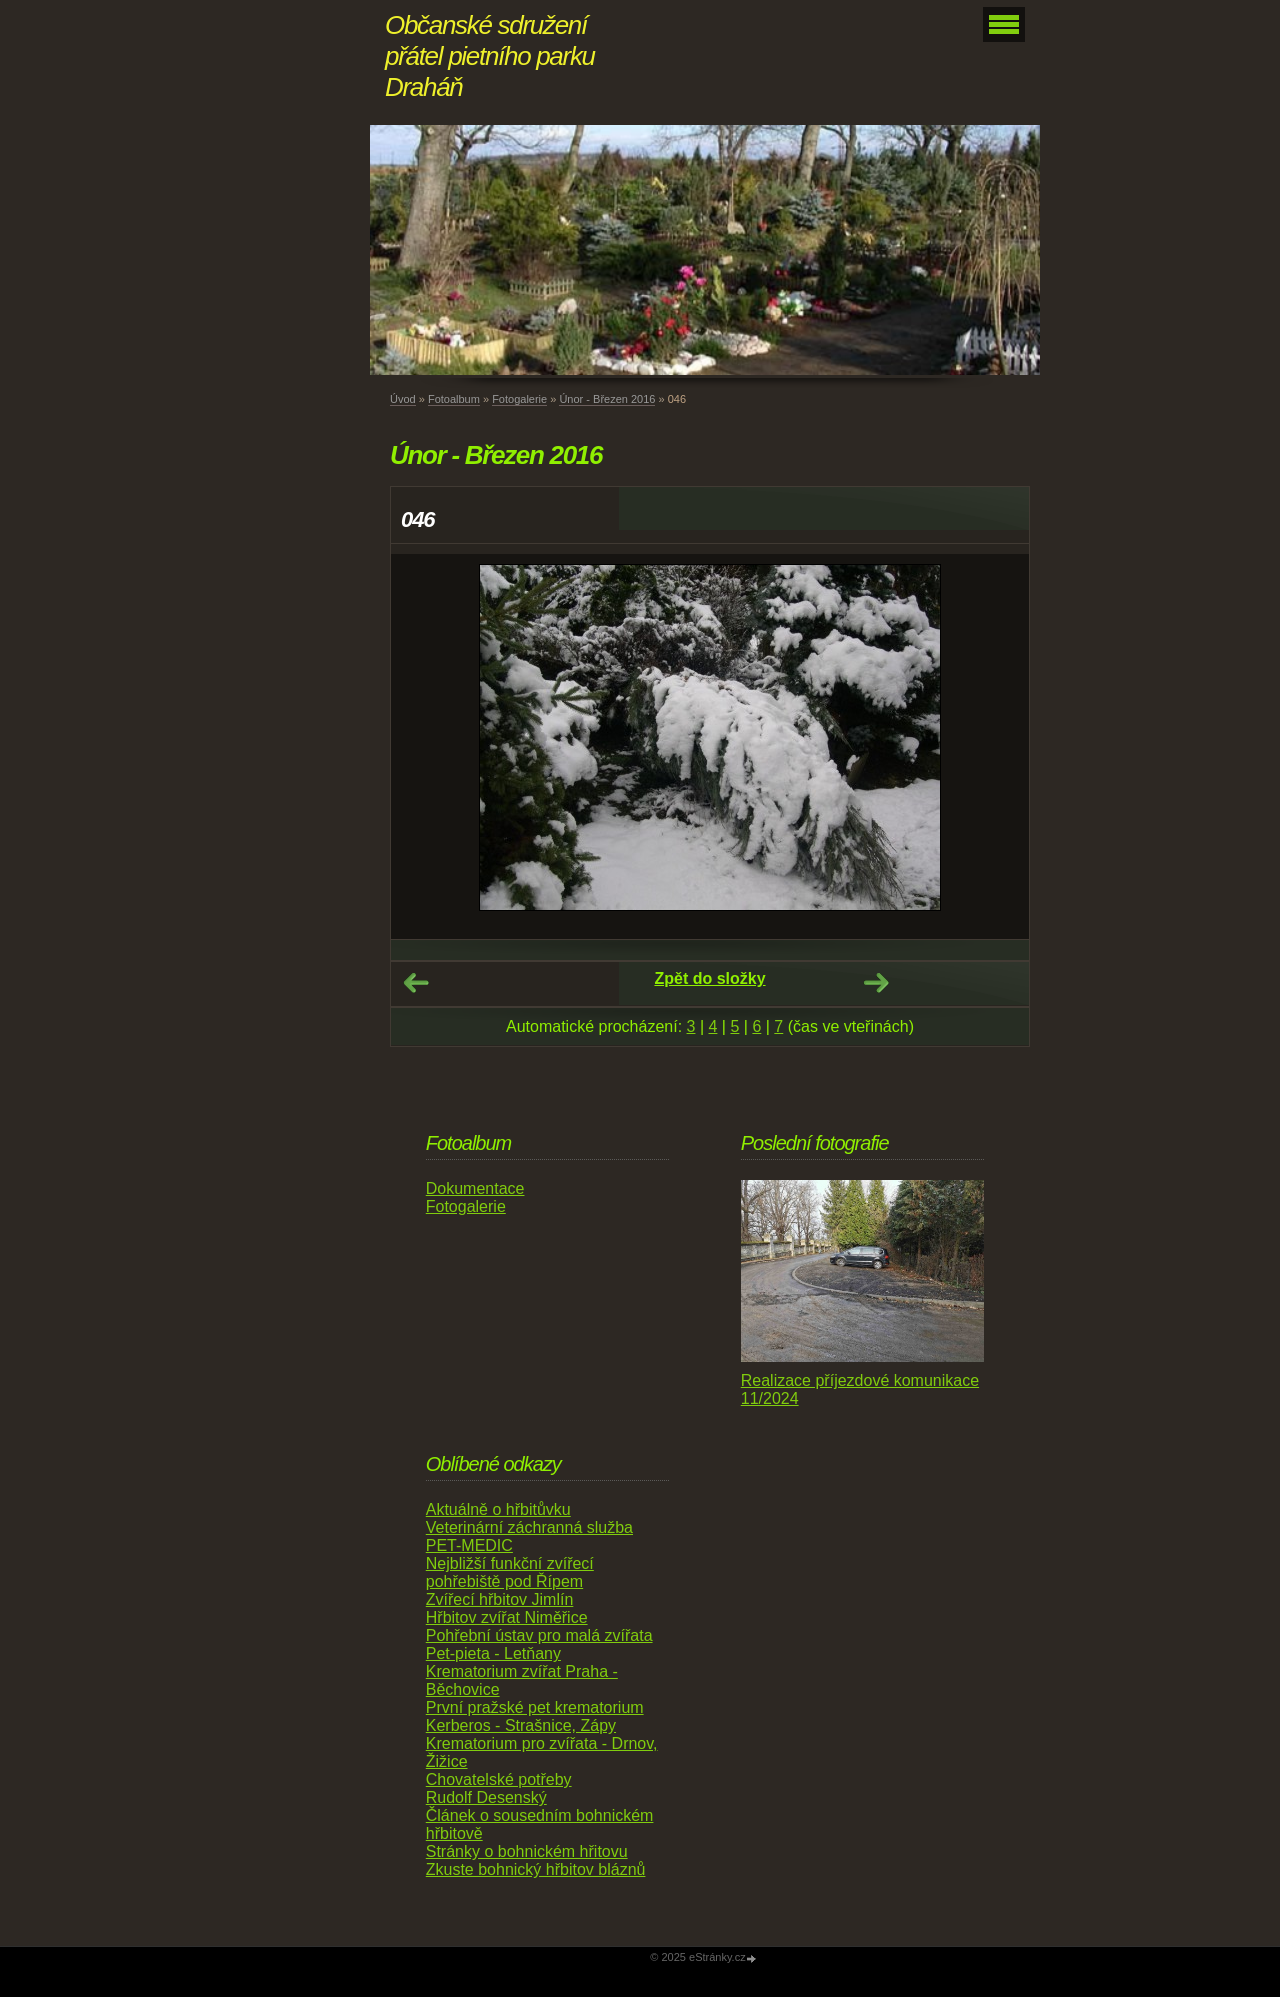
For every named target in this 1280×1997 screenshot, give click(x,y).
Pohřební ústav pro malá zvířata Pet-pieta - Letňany (539, 1644)
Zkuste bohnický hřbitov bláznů (536, 1869)
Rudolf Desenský (486, 1797)
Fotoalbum (454, 399)
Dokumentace (475, 1188)
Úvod (403, 399)
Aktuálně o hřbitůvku (498, 1509)
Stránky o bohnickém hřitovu (527, 1851)
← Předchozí (416, 983)
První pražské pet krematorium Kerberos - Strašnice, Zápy (535, 1716)
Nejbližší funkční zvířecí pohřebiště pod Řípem (510, 1572)
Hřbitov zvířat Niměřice (507, 1617)
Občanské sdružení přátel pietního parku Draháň (490, 56)
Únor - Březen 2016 (607, 399)
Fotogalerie (519, 399)
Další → (876, 983)
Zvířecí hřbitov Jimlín (500, 1599)
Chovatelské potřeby (499, 1779)
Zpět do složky (709, 978)
